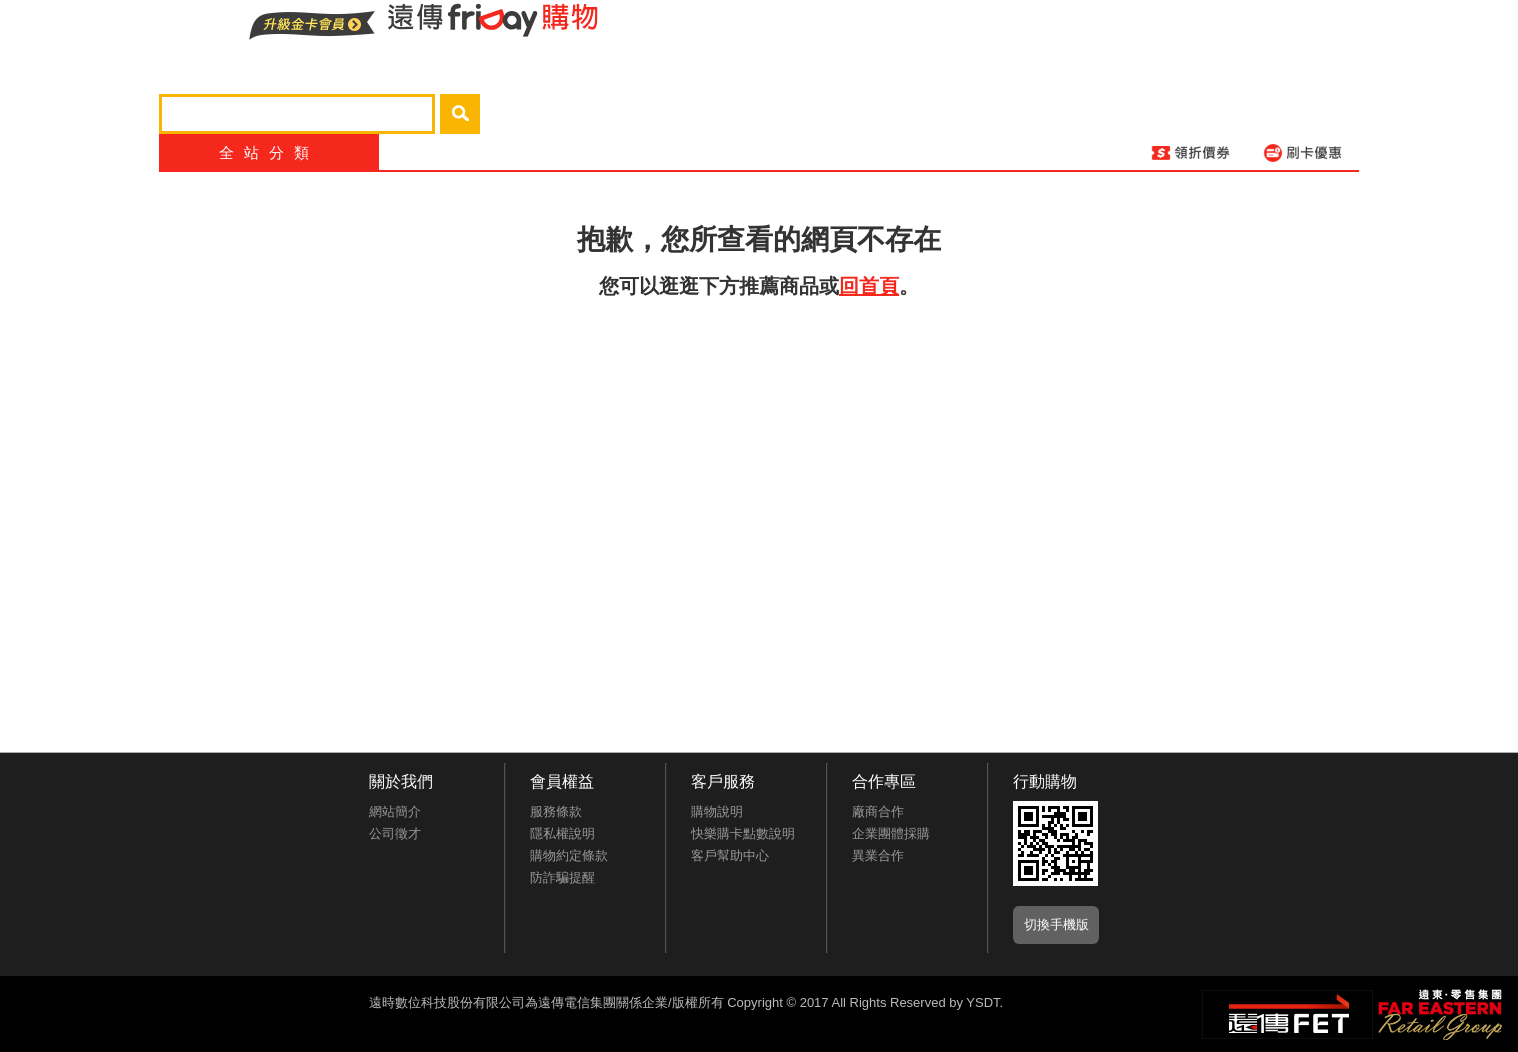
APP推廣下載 (1055, 843)
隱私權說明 (562, 833)
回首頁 (869, 286)
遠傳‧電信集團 (1287, 1014)
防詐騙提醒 (562, 877)
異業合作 (878, 855)
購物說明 (717, 811)
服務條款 (556, 811)
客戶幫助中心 (730, 855)
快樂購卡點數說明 (743, 833)
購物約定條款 (569, 855)
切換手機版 (1056, 924)
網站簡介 (395, 811)
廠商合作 (878, 811)
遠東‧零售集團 (1438, 1012)
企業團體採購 (891, 833)
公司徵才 (395, 833)
